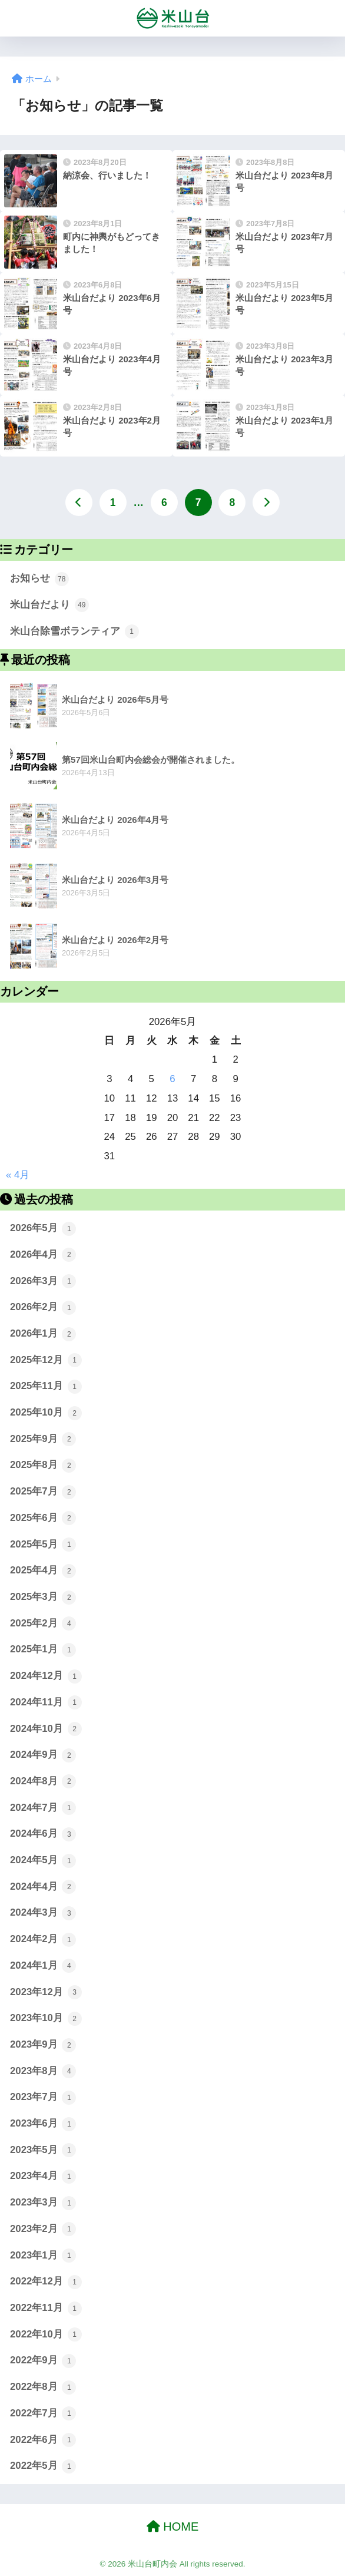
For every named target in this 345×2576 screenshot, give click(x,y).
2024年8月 (43, 1781)
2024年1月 (43, 1966)
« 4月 (17, 1174)
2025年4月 (43, 1571)
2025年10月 (46, 1413)
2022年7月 (43, 2413)
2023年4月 (43, 2177)
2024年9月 (43, 1755)
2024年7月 (43, 1808)
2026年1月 (43, 1334)
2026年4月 (43, 1255)
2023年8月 (43, 2071)
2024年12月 (46, 1676)
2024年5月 (43, 1861)
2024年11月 (46, 1702)
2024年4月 (43, 1887)
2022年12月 (46, 2282)
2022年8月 (43, 2387)
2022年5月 (43, 2466)
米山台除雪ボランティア (74, 631)
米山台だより (49, 605)
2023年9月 (43, 2045)
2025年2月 (43, 1623)
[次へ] (266, 502)
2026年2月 (43, 1308)
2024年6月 (43, 1834)
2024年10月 (46, 1729)
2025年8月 (43, 1466)
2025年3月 (43, 1597)
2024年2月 (43, 1940)
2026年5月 (43, 1229)
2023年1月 (43, 2255)
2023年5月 (43, 2150)
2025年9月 (43, 1439)
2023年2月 (43, 2229)
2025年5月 (43, 1544)
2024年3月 (43, 1913)
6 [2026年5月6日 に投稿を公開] (172, 1078)
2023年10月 (46, 2019)
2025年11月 (46, 1387)
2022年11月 (46, 2308)
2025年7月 (43, 1492)
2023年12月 (46, 1992)
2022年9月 (43, 2361)
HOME (173, 2526)
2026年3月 (43, 1281)
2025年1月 (43, 1650)
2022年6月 (43, 2440)
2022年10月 (46, 2334)
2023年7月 (43, 2098)
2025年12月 (46, 1360)
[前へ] (78, 502)
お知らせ (39, 579)
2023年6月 (43, 2124)
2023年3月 (43, 2203)
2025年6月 (43, 1518)
